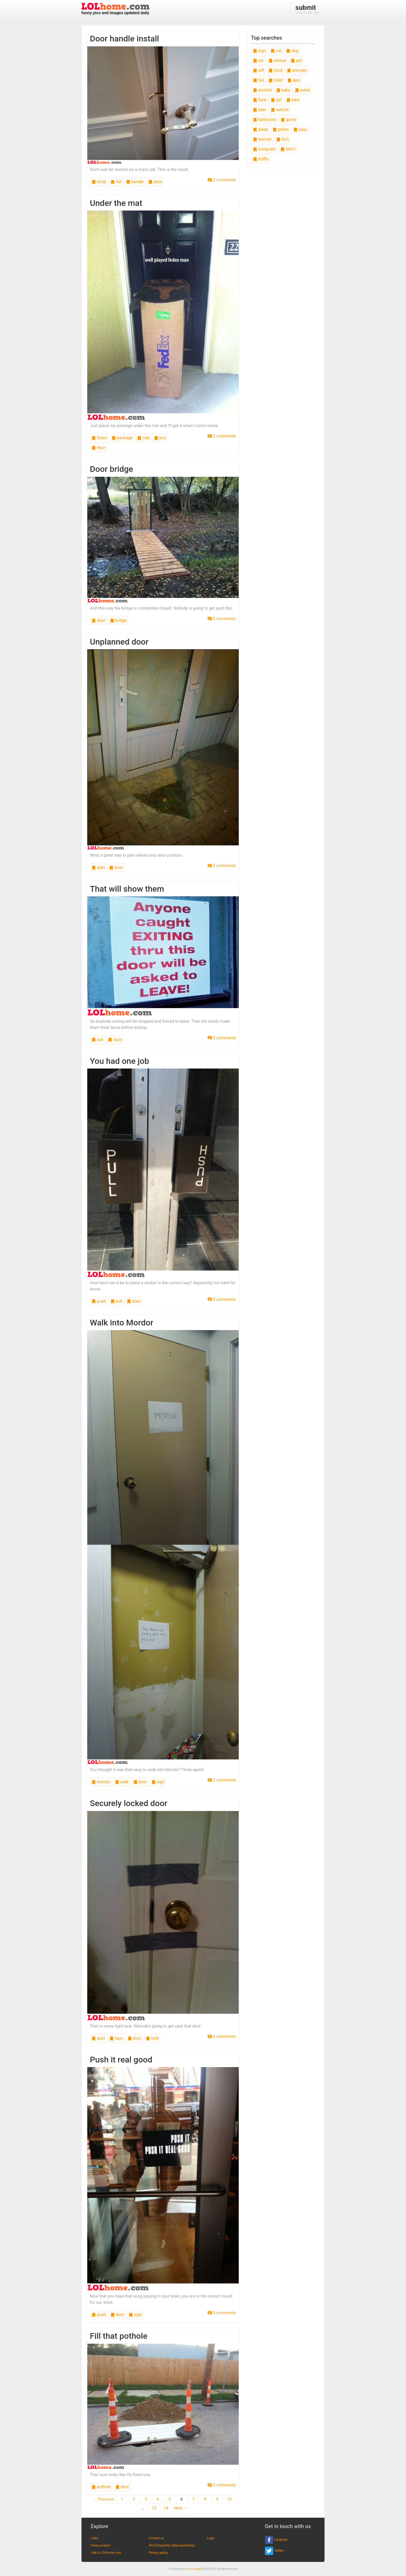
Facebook (276, 2540)
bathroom (264, 119)
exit (98, 1039)
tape (116, 2038)
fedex (99, 437)
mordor (101, 1781)
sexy (300, 129)
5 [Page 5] (170, 2499)
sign (157, 1781)
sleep (260, 129)
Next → (181, 2508)
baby (283, 90)
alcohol (262, 90)
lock (152, 2038)
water (302, 90)
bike (292, 99)
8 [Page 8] (205, 2499)
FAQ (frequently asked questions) (172, 2545)
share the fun (307, 9)
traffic (261, 158)
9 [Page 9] (217, 2499)
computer (264, 149)
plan (98, 867)
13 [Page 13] (154, 2508)
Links (94, 2538)
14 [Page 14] (166, 2508)
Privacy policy (158, 2553)
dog (292, 50)
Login (211, 2538)
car (258, 60)
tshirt (287, 149)
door (155, 181)
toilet (276, 80)
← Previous (103, 2499)
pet (296, 60)
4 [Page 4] (158, 2499)
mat (143, 437)
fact (282, 139)
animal (277, 60)
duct (98, 2038)
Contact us (156, 2538)
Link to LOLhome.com (106, 2553)
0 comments (222, 179)
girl (276, 99)
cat (276, 50)
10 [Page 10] (229, 2499)
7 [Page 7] (193, 2499)
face (259, 99)
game (288, 119)
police (281, 129)
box (160, 437)
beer (259, 109)
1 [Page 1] (122, 2499)
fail (116, 181)
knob (99, 181)
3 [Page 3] (146, 2499)
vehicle (280, 109)
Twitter (274, 2551)
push (99, 1301)
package (122, 437)
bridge (118, 620)
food (275, 70)
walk (122, 1781)
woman (262, 139)
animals (297, 70)
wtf (258, 70)
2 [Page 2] (134, 2499)
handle (135, 181)
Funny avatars (100, 2545)
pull (116, 1301)
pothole (101, 2486)
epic (293, 80)
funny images (194, 2568)
